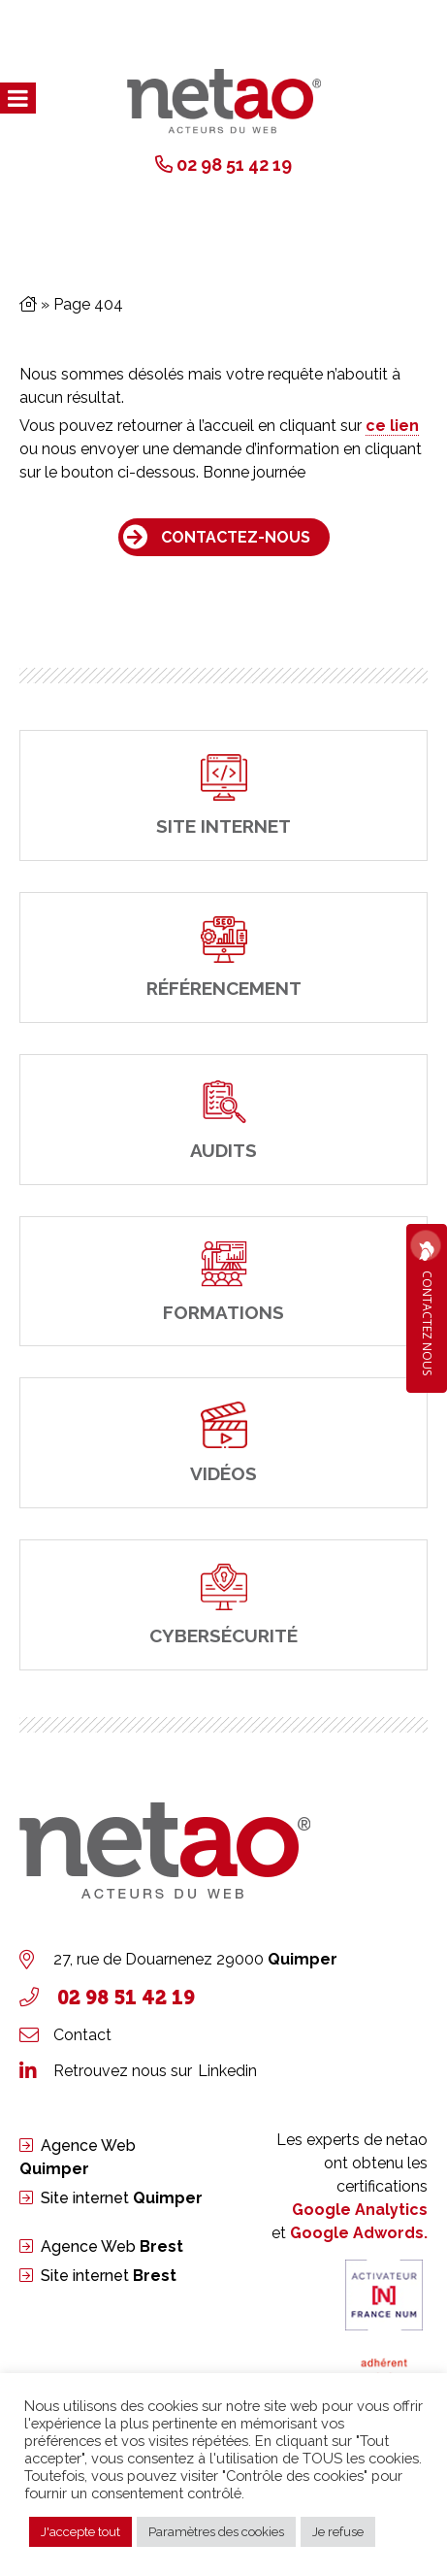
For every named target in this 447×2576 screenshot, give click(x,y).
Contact (82, 2035)
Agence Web (112, 2246)
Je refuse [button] (338, 2532)
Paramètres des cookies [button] (216, 2532)
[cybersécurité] (223, 1604)
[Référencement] (223, 957)
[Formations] (223, 1281)
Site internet (122, 2198)
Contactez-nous (235, 537)
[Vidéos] (223, 1442)
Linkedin (227, 2071)
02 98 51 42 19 (234, 164)
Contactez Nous (426, 1308)
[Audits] (223, 1119)
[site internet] (223, 795)
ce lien (392, 425)
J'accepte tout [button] (80, 2532)
